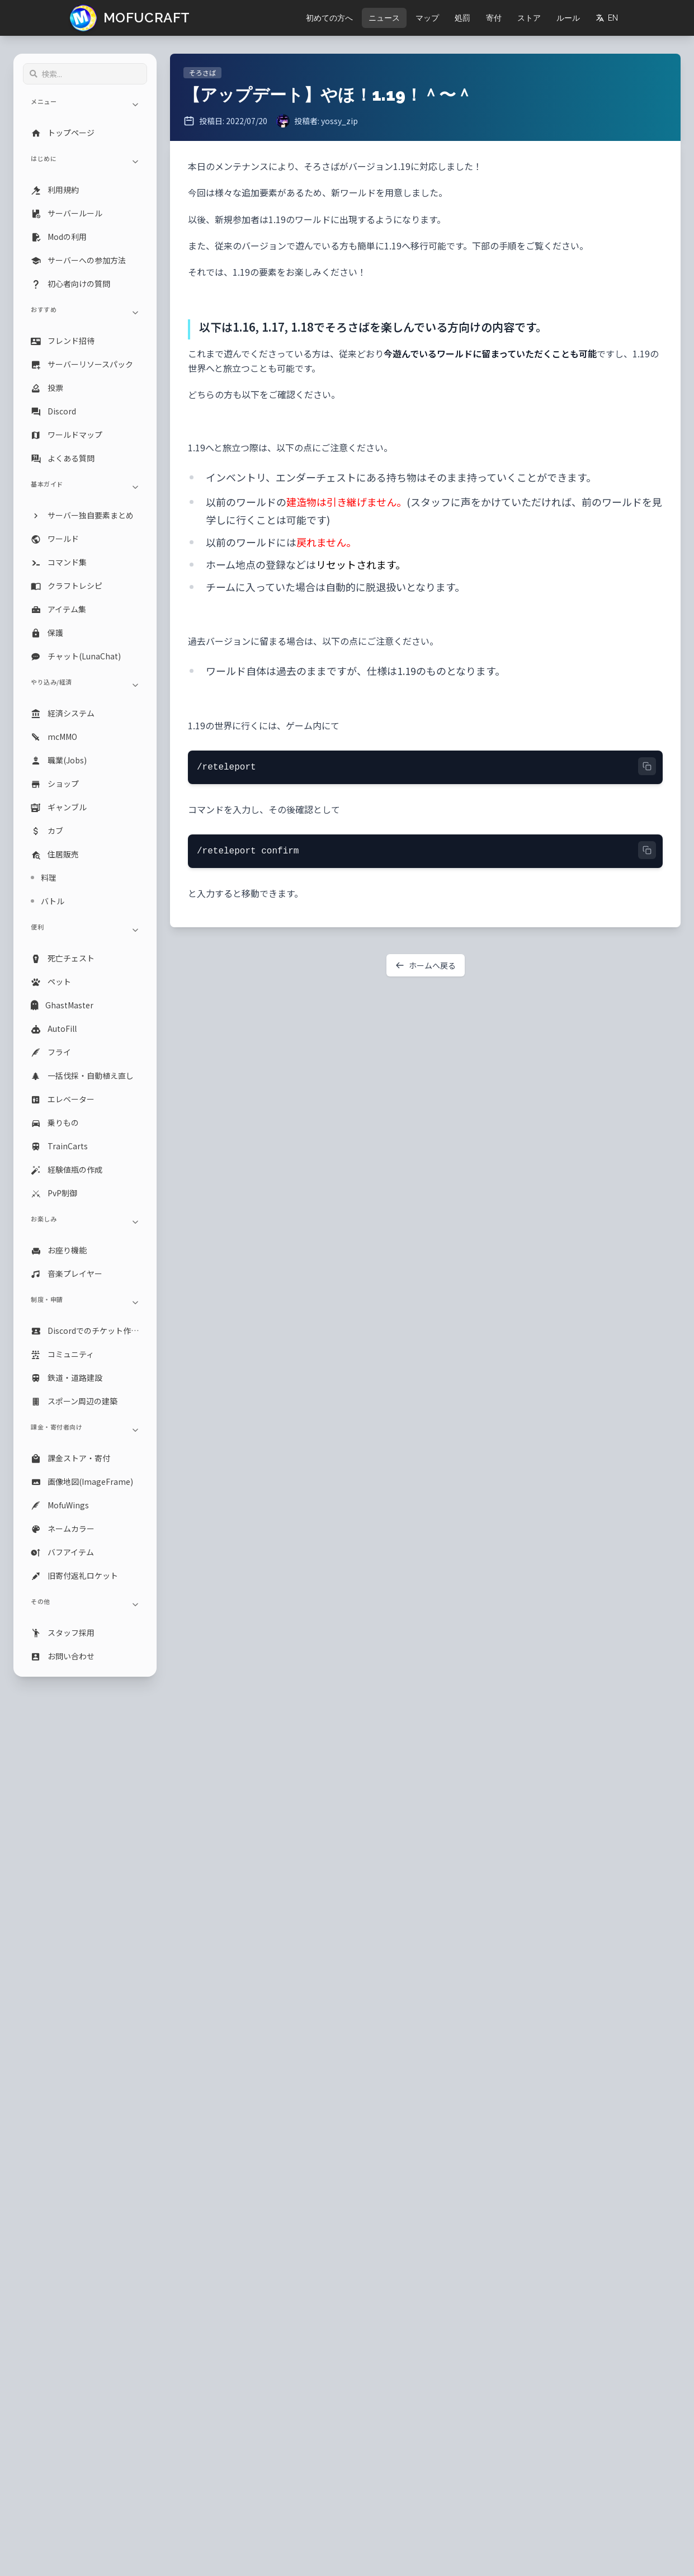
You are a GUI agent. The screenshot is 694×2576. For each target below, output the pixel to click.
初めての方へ (329, 17)
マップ (427, 17)
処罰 (462, 17)
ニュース (384, 17)
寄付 (494, 17)
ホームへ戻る (425, 965)
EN (607, 17)
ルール (568, 17)
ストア (529, 17)
